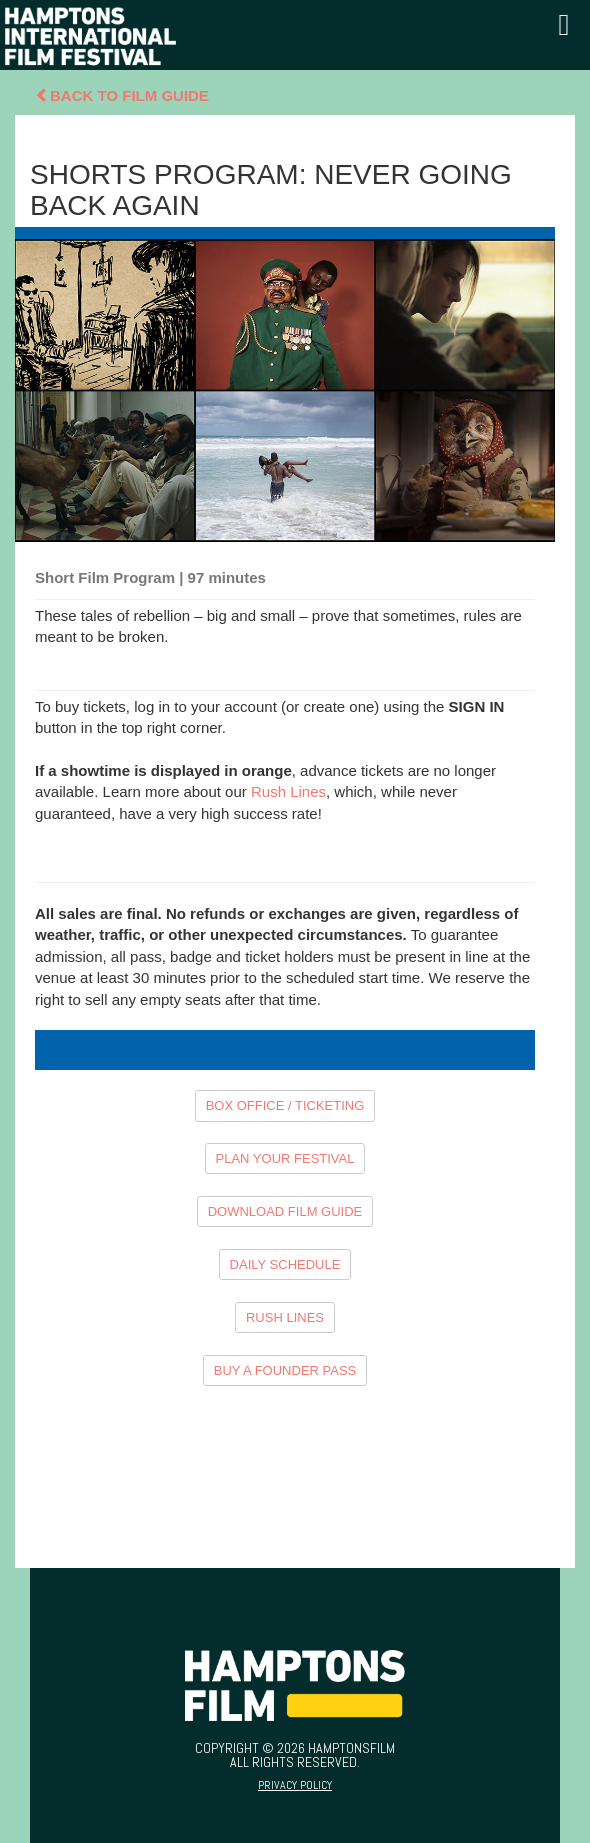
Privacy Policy (295, 1785)
